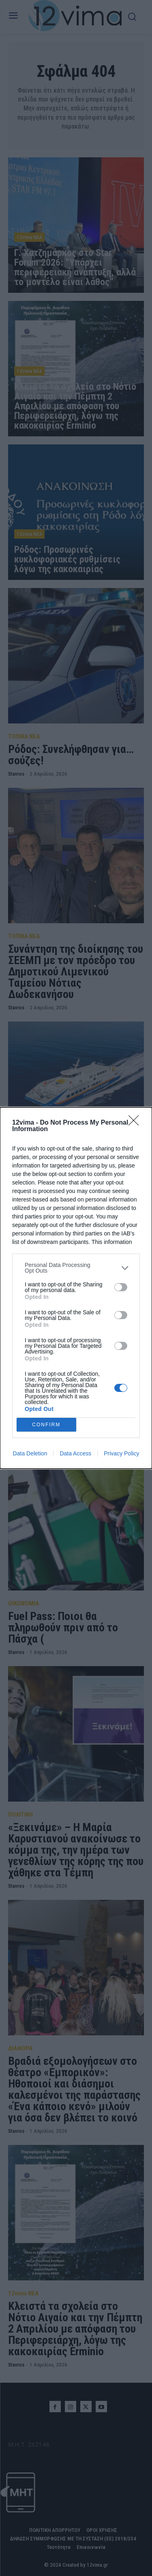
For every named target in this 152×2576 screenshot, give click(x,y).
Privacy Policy (121, 1453)
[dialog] (76, 1288)
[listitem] (76, 1267)
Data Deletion (30, 1453)
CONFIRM (46, 1424)
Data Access (75, 1453)
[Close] (136, 1123)
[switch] (120, 1287)
